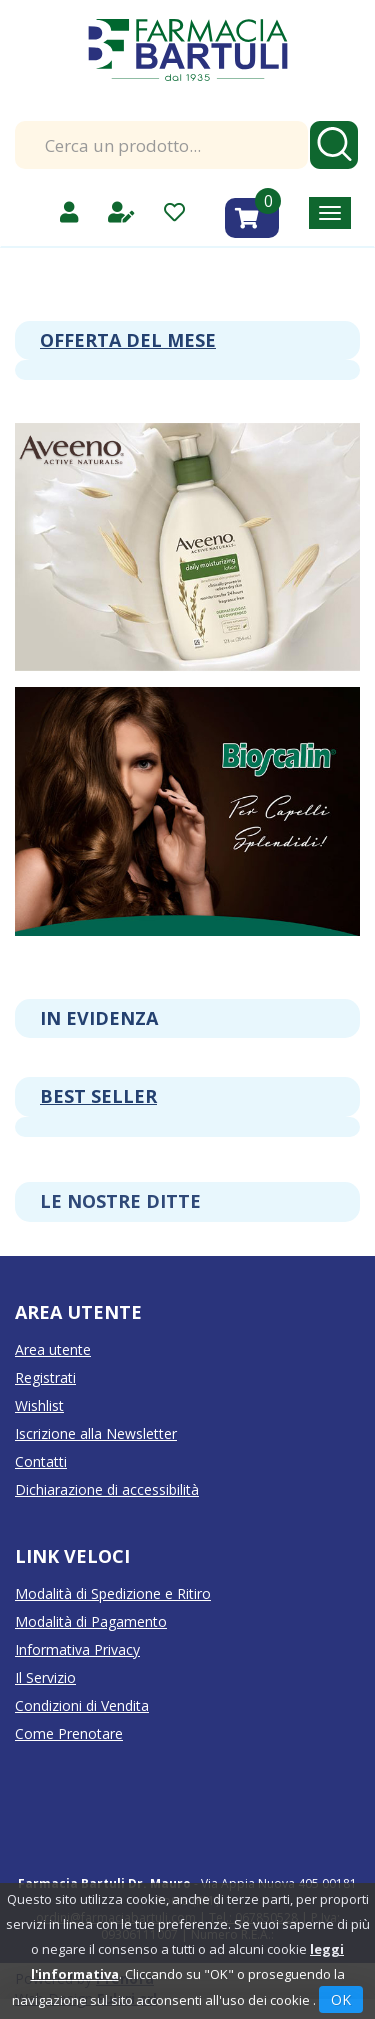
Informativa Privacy (77, 1649)
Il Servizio (45, 1677)
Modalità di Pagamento (91, 1621)
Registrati (45, 1377)
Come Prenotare (69, 1733)
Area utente (53, 1349)
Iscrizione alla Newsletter (96, 1433)
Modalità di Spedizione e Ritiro (113, 1593)
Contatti (41, 1461)
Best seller (98, 1096)
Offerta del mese (128, 340)
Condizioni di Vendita (82, 1705)
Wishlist (39, 1405)
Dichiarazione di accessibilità (107, 1489)
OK (341, 1999)
